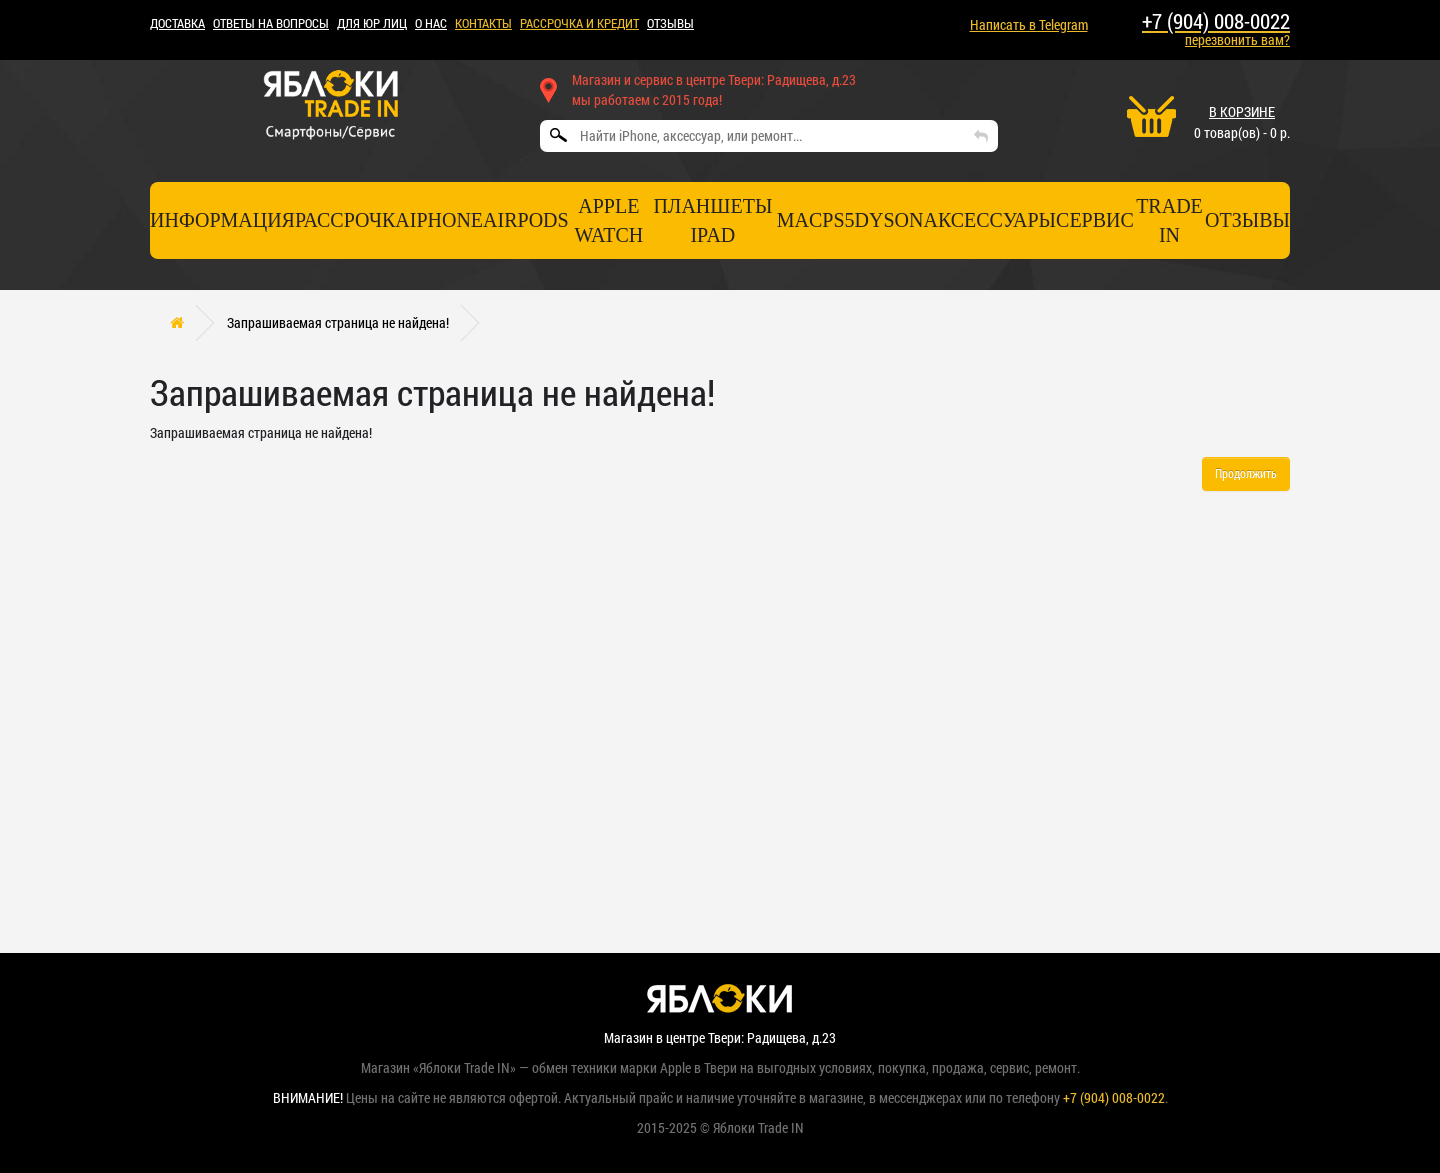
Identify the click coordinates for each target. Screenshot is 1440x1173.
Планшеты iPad (712, 220)
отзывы (1247, 220)
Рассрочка (352, 220)
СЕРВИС (1095, 220)
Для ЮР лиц (372, 23)
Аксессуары (989, 220)
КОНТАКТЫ (483, 23)
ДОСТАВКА (177, 23)
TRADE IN (1169, 220)
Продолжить (1246, 473)
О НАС (431, 23)
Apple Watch (608, 220)
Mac (800, 220)
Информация (222, 220)
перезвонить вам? (1237, 39)
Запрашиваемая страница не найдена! (338, 322)
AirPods (526, 220)
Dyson (889, 220)
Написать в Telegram (1029, 24)
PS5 (838, 220)
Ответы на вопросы (271, 23)
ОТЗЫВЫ (670, 23)
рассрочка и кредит (579, 23)
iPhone (446, 220)
